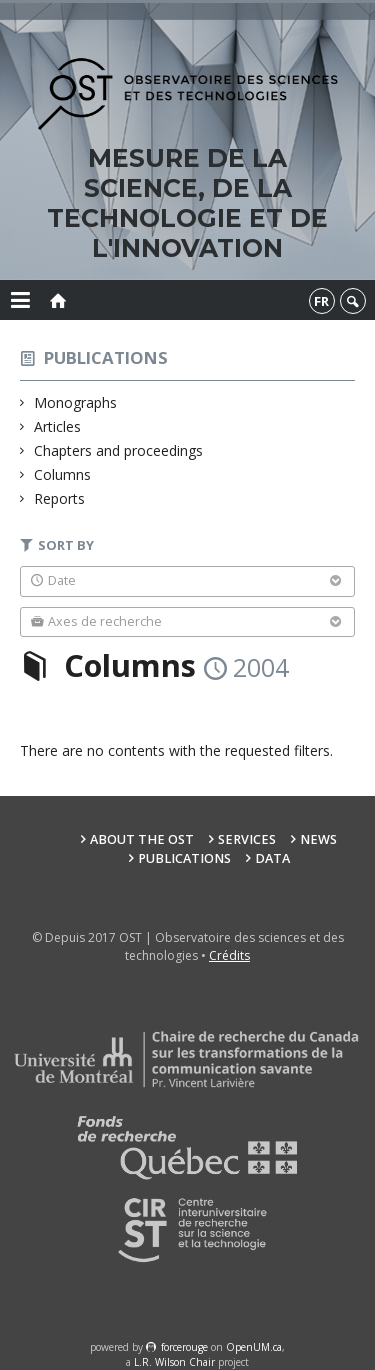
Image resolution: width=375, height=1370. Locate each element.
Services (247, 839)
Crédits (229, 955)
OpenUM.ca (254, 1347)
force (184, 1347)
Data (272, 858)
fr (321, 301)
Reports (60, 498)
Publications (106, 357)
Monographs (76, 402)
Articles (58, 426)
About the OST (142, 839)
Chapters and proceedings (119, 450)
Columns (63, 474)
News (318, 839)
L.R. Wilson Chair (174, 1362)
